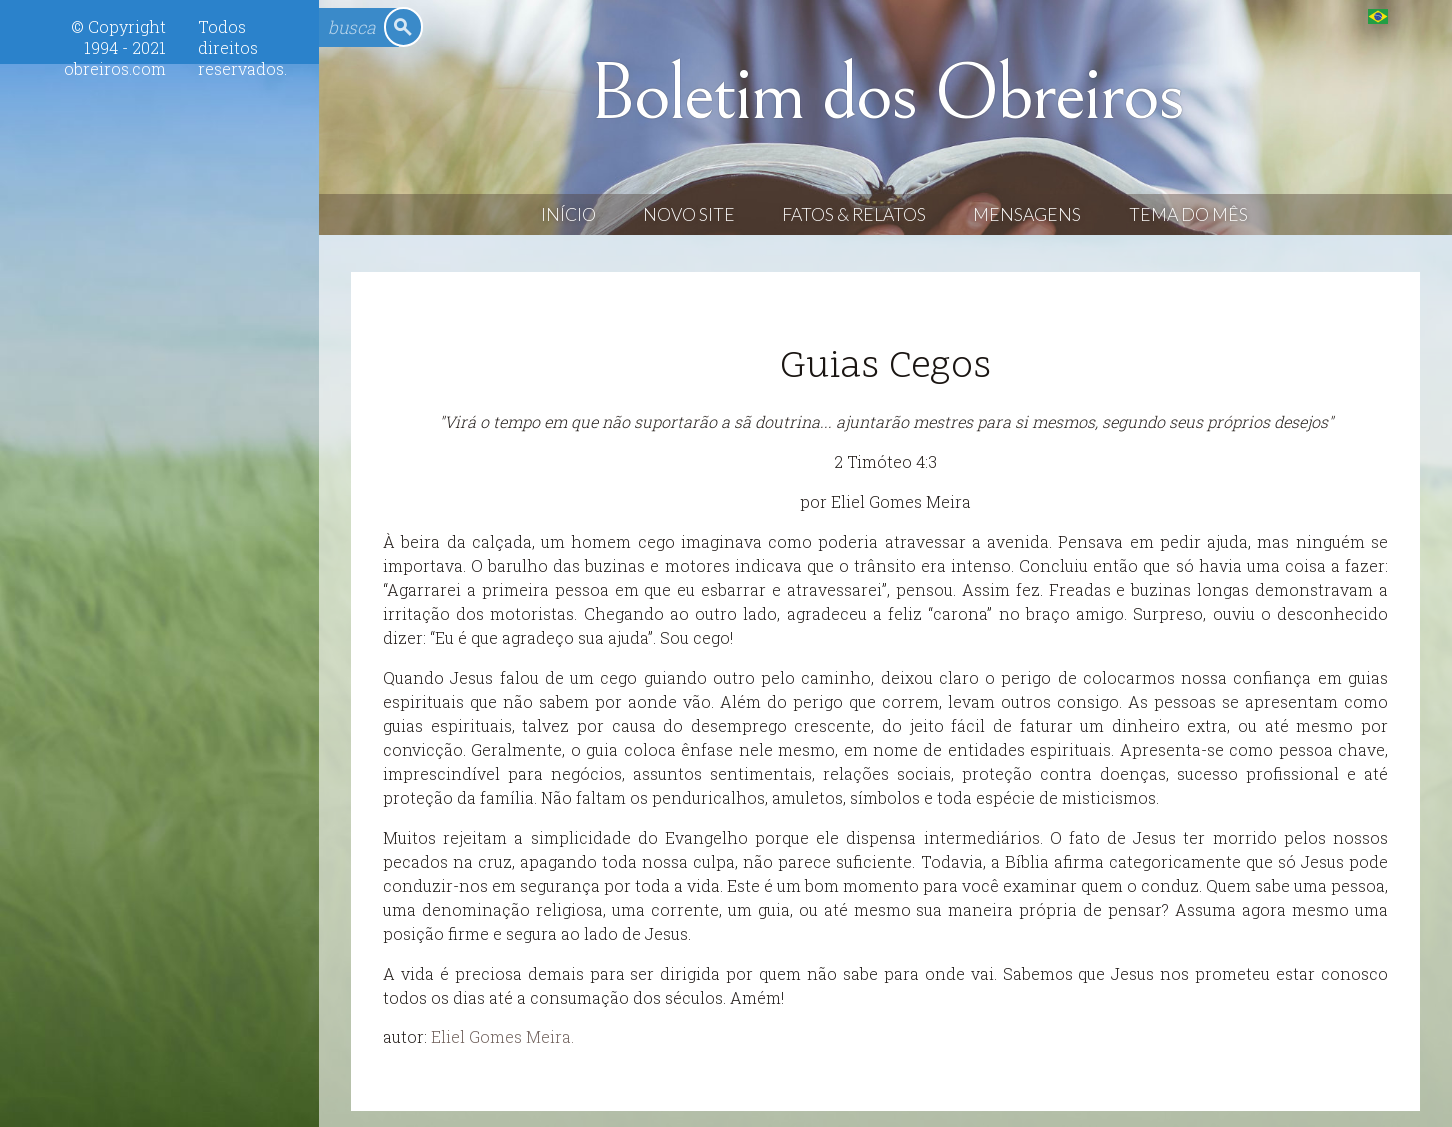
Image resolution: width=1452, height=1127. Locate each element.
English (1418, 15)
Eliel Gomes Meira (501, 1036)
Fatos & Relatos (854, 214)
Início (568, 214)
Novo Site (689, 214)
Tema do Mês (1188, 214)
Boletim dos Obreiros (886, 94)
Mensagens (1027, 214)
